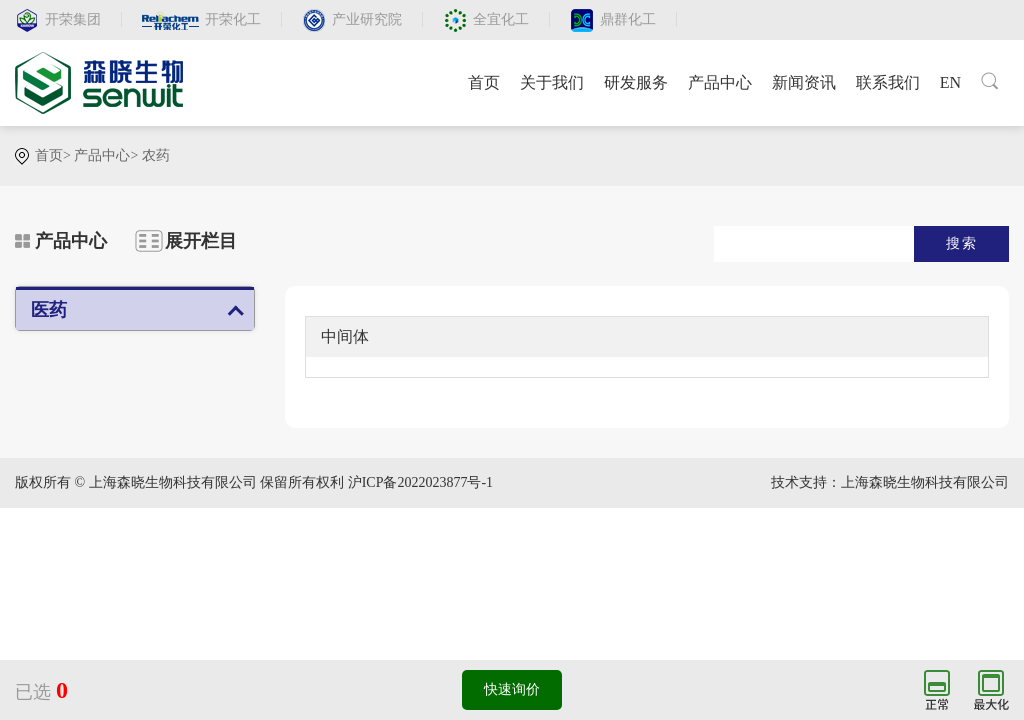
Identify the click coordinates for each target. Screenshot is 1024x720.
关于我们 (552, 82)
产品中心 (720, 82)
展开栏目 (201, 241)
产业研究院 (367, 19)
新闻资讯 (804, 82)
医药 (49, 310)
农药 (156, 155)
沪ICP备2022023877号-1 (420, 482)
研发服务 (636, 82)
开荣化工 (233, 19)
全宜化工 (501, 19)
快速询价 (512, 689)
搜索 (962, 243)
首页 (484, 82)
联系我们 (888, 82)
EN (950, 82)
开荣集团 (73, 19)
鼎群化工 (628, 19)
